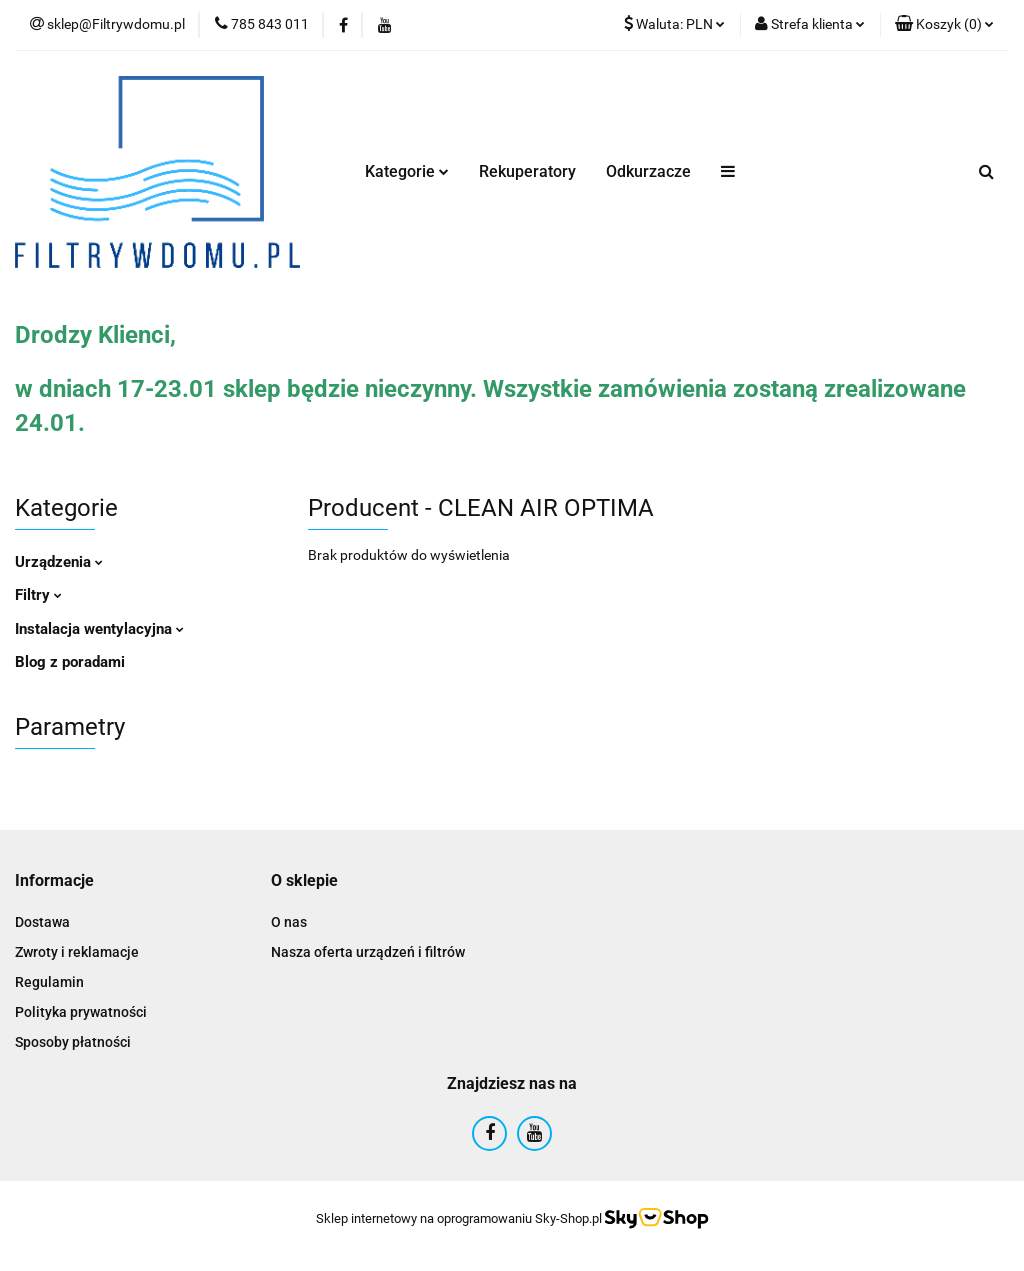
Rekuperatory (527, 171)
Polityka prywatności (81, 1012)
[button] (944, 25)
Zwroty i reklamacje (77, 952)
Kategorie (407, 171)
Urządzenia (59, 562)
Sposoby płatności (73, 1042)
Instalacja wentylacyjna (99, 629)
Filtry (38, 595)
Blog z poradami (70, 662)
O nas (289, 922)
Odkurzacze (648, 171)
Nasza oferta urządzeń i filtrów (368, 952)
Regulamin (49, 982)
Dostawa (42, 922)
